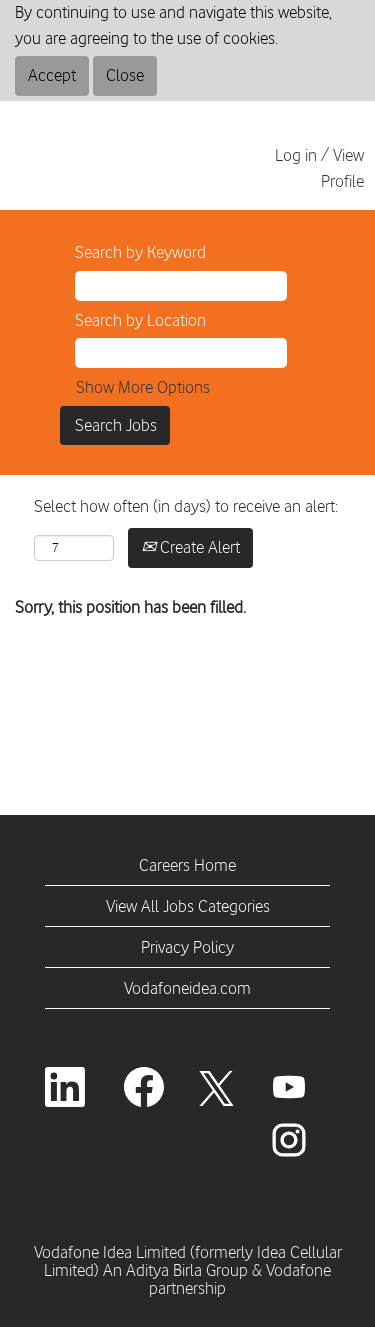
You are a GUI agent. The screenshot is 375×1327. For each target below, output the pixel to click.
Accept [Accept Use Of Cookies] (52, 75)
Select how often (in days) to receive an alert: (186, 506)
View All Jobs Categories (188, 906)
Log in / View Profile (319, 168)
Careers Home (187, 865)
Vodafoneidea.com (187, 988)
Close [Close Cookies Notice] (125, 75)
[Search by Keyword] (181, 286)
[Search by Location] (181, 353)
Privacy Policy (187, 947)
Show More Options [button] (143, 387)
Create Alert (190, 547)
